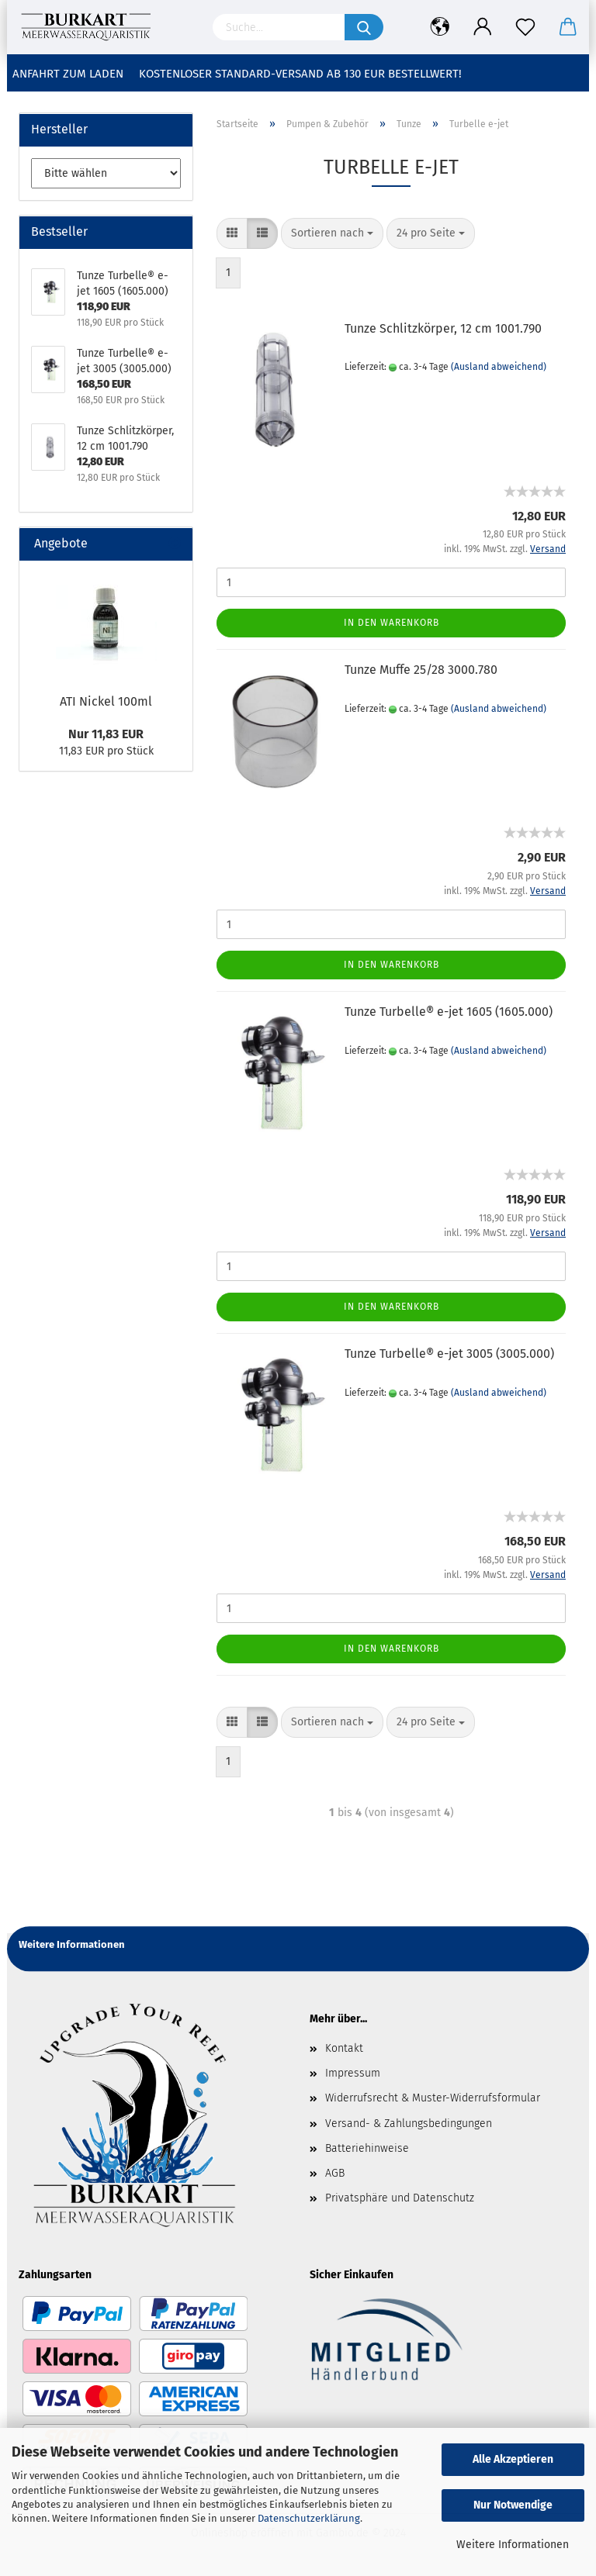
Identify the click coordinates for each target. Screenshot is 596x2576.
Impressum (352, 2073)
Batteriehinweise (367, 2148)
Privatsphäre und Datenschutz (399, 2198)
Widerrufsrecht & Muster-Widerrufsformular (432, 2098)
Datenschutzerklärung (309, 2518)
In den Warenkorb (391, 622)
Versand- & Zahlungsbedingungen (408, 2123)
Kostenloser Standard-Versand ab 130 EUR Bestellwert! (300, 74)
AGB (335, 2173)
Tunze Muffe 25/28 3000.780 (421, 669)
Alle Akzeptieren (513, 2459)
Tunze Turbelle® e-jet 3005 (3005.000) (449, 1353)
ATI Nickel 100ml (106, 701)
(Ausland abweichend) (498, 366)
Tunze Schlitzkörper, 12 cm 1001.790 (443, 328)
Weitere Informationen (512, 2544)
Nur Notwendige (513, 2505)
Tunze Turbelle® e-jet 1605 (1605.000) (449, 1011)
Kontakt (344, 2048)
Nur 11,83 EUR (106, 734)
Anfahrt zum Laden (67, 74)
